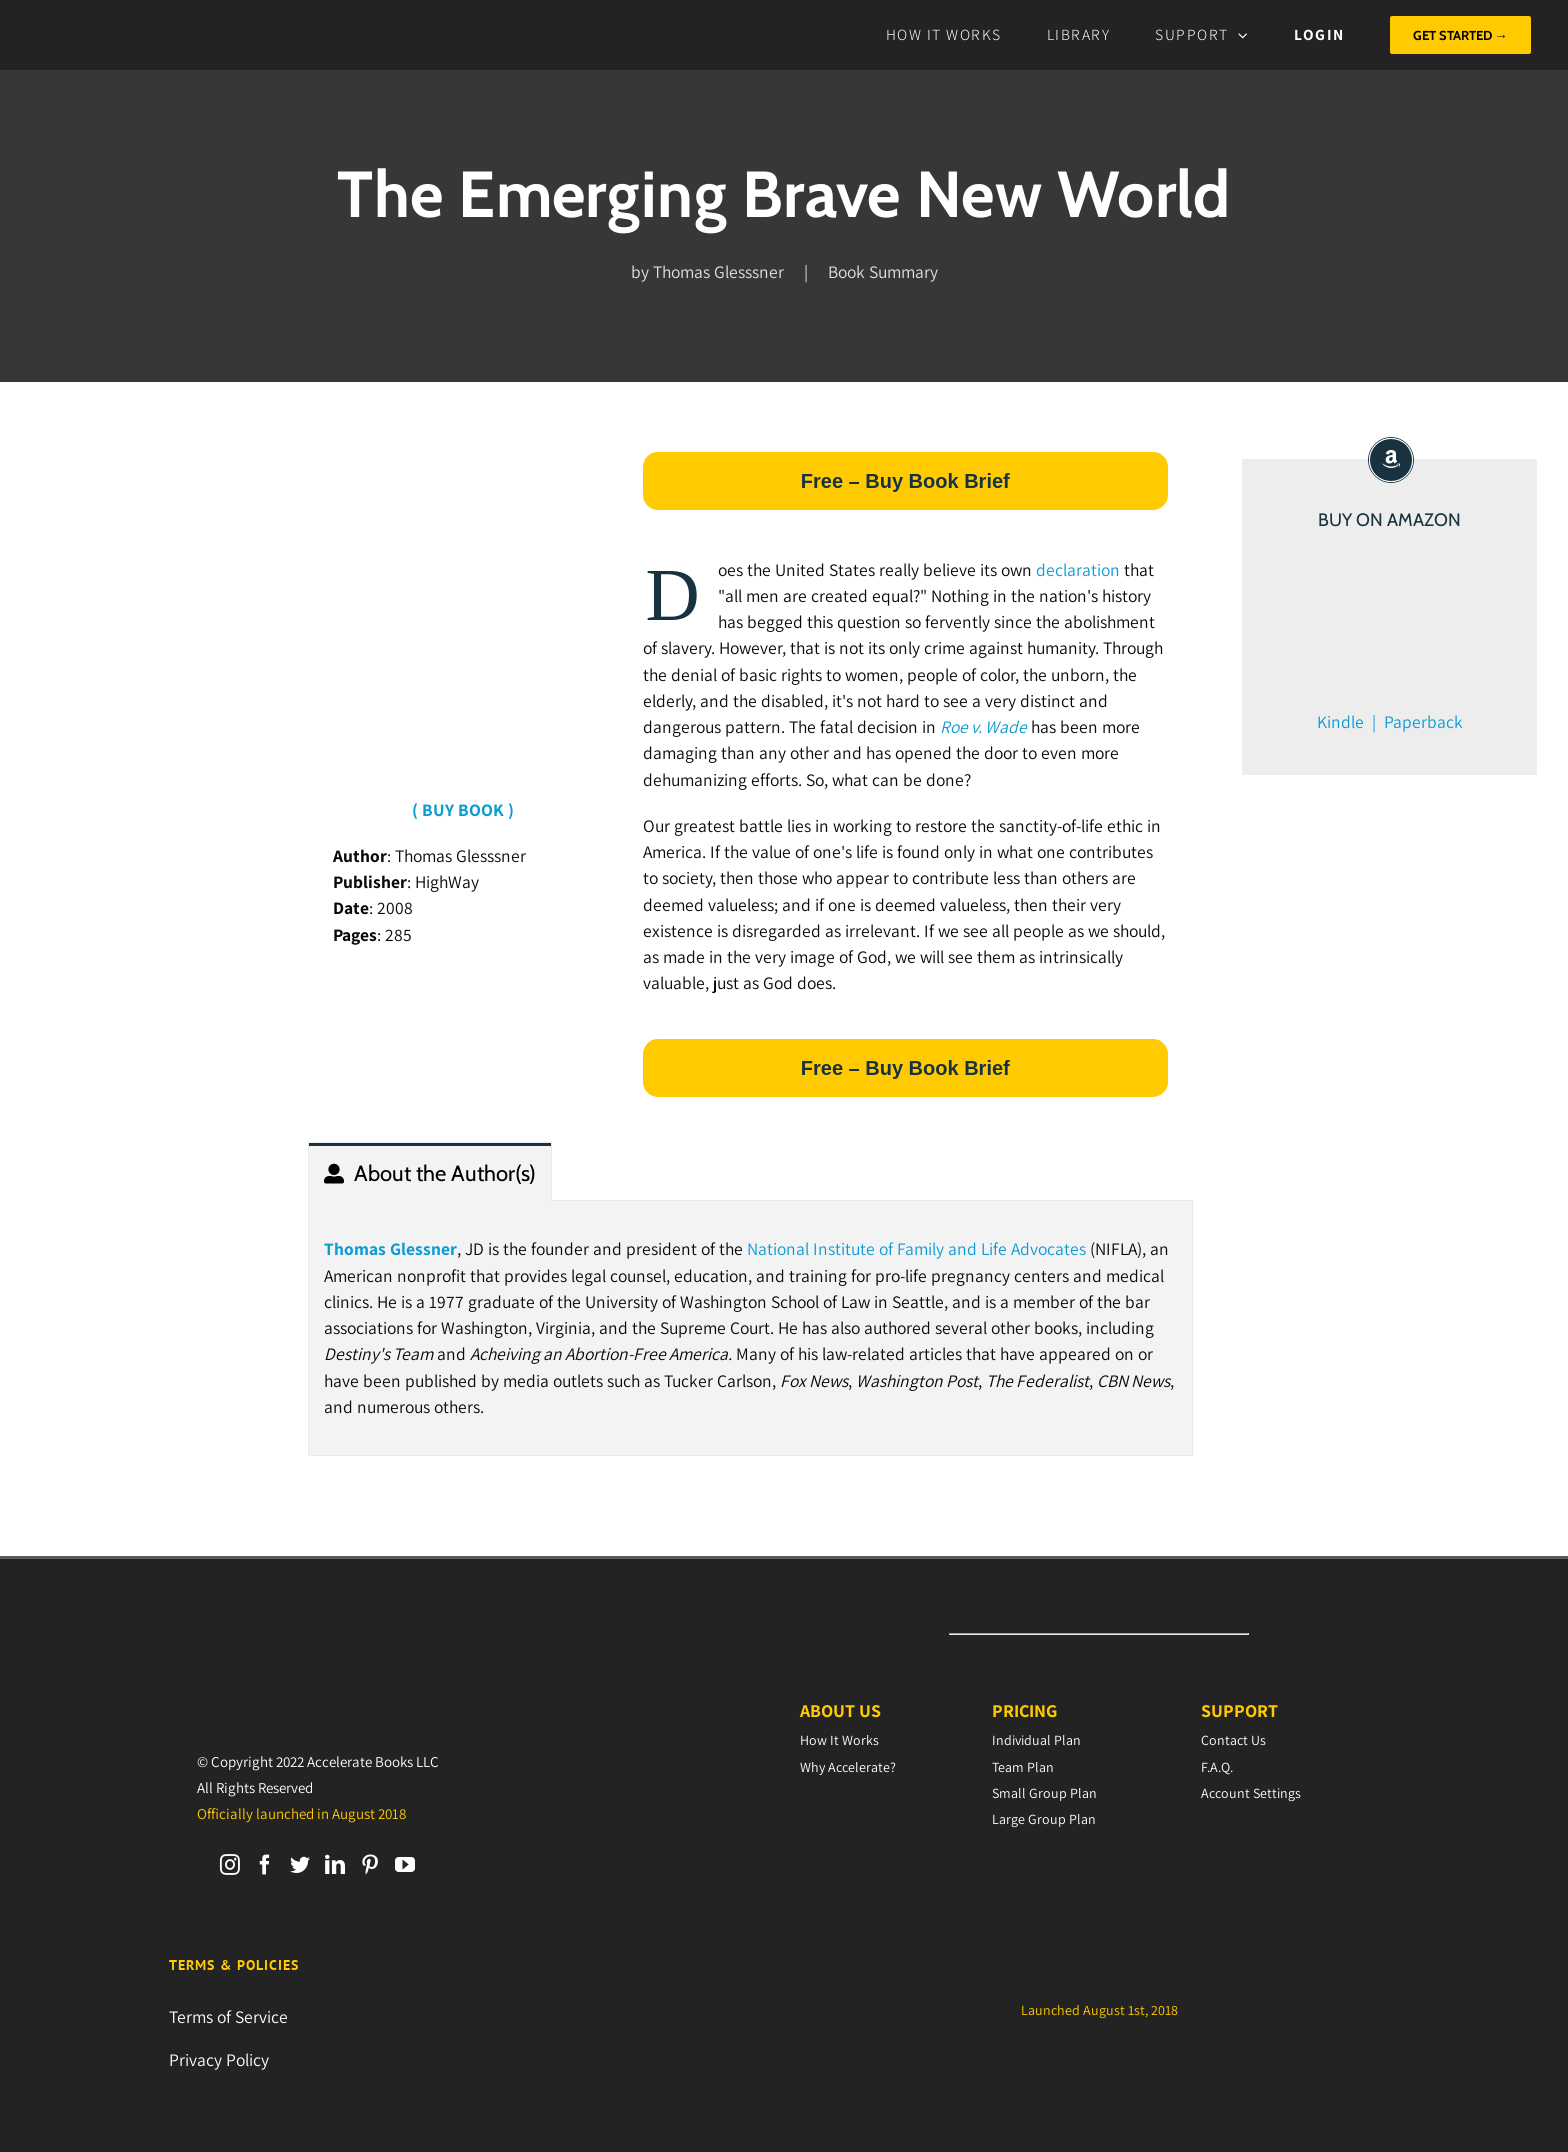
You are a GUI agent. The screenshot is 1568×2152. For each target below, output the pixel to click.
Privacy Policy (219, 2059)
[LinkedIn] (335, 1865)
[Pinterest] (370, 1865)
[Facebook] (265, 1865)
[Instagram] (230, 1865)
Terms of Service (228, 2016)
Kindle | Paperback (1390, 721)
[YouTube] (405, 1865)
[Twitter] (300, 1865)
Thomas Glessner (390, 1248)
